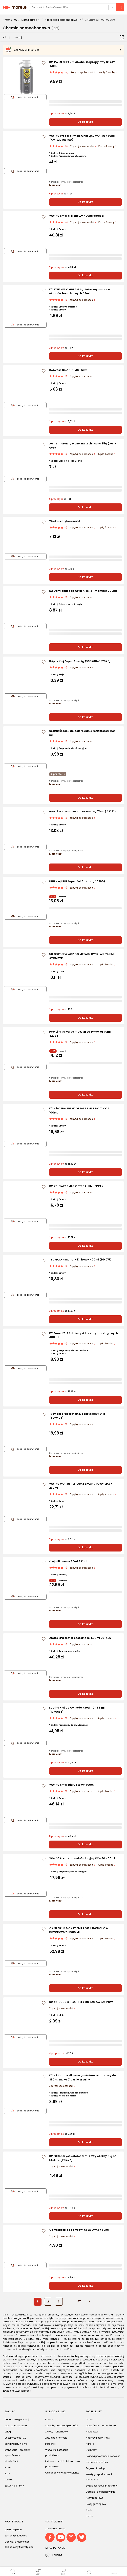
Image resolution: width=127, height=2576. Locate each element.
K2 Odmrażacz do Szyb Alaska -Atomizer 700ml (83, 591)
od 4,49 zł (62, 2207)
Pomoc (49, 2419)
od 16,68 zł (62, 1163)
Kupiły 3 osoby (106, 146)
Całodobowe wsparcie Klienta (62, 2472)
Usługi (8, 2431)
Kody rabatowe (94, 2498)
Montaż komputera (16, 2425)
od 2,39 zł (62, 2053)
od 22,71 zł (62, 1539)
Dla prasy (91, 2450)
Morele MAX (11, 2461)
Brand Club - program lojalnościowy (17, 2452)
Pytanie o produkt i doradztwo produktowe (62, 2464)
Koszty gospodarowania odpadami (99, 2477)
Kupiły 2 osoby (107, 72)
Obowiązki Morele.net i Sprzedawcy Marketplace (19, 2544)
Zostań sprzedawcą (16, 2535)
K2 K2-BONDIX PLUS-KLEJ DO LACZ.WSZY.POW (81, 2002)
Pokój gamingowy (96, 2504)
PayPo (8, 2467)
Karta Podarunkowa (16, 2443)
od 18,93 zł (62, 1391)
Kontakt (57, 2555)
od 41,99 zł (62, 1762)
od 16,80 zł (62, 1311)
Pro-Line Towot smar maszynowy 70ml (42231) (82, 811)
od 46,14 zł (62, 1836)
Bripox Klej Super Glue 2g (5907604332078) (79, 661)
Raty (7, 2473)
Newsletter (92, 2431)
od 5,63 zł (62, 421)
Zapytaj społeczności (83, 72)
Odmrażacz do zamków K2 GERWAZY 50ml (79, 2230)
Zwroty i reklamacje (56, 2431)
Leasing (9, 2479)
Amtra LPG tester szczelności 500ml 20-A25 (80, 1638)
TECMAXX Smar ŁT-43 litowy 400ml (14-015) (80, 1259)
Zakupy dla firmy (14, 2485)
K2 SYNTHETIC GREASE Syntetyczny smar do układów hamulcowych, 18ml (79, 291)
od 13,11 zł (61, 1009)
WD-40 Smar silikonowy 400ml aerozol (76, 216)
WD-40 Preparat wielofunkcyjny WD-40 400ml (82, 1858)
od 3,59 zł (62, 2134)
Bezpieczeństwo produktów (101, 2485)
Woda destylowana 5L (65, 521)
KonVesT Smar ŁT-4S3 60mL (69, 370)
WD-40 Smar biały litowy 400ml (71, 1785)
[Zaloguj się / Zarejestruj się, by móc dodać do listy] (44, 63)
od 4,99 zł (62, 347)
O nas (89, 2419)
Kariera (90, 2443)
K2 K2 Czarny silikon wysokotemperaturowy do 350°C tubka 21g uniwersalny (82, 2077)
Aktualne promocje (56, 2437)
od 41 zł (60, 193)
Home (89, 2516)
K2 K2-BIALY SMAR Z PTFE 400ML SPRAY (76, 1186)
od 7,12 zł (61, 568)
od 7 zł (60, 499)
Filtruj (6, 37)
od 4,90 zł (62, 2277)
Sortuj (18, 37)
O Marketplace (13, 2529)
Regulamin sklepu (96, 2468)
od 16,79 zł (62, 1237)
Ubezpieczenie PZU (15, 2437)
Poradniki (50, 2443)
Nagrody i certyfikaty (98, 2437)
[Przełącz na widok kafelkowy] (122, 37)
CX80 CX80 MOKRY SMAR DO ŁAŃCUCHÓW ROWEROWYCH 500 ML (78, 1930)
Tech (89, 2510)
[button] (114, 2571)
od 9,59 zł (62, 113)
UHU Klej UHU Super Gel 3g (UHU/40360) (77, 881)
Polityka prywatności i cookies (103, 2456)
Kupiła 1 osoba (106, 454)
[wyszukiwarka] (76, 7)
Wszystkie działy (112, 7)
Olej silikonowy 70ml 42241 (68, 1561)
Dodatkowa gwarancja (17, 2419)
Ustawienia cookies (97, 2462)
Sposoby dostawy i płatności (61, 2425)
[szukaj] (120, 7)
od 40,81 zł (62, 267)
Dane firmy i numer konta (101, 2425)
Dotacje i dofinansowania (100, 2491)
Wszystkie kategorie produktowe (56, 2452)
